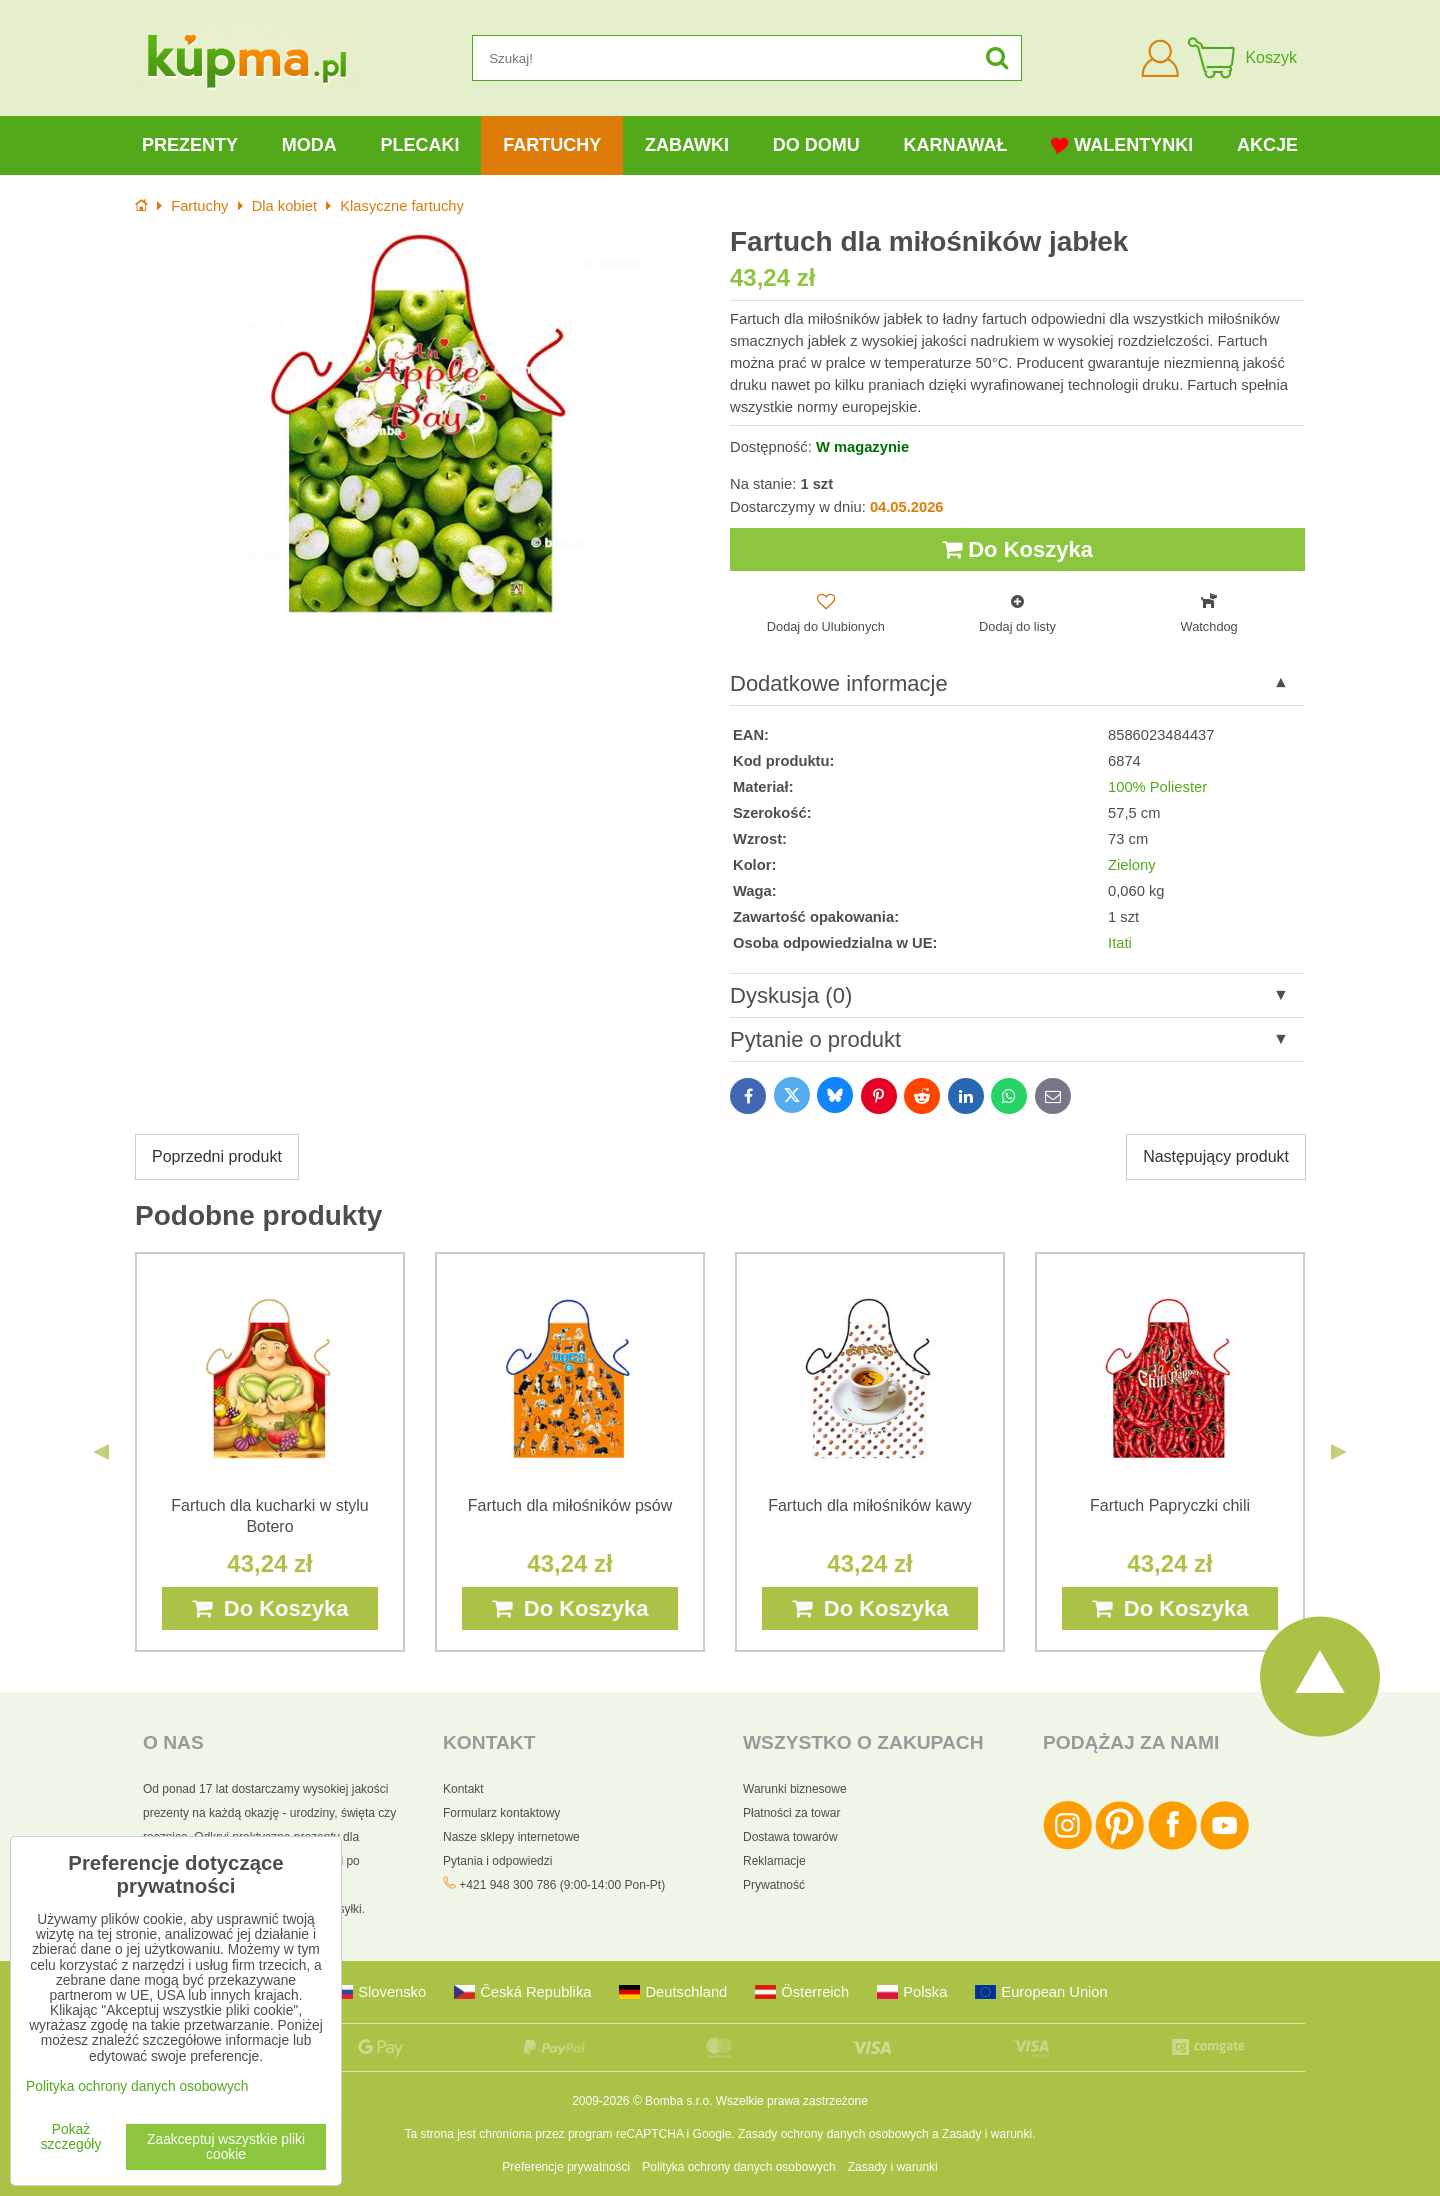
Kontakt (463, 1789)
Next (1339, 1452)
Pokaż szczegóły (71, 2137)
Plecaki (419, 145)
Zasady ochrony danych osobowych (833, 2134)
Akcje (1267, 145)
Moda (309, 145)
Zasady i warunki (987, 2134)
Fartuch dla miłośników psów (570, 1505)
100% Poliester (1157, 787)
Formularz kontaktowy (501, 1813)
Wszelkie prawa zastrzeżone (792, 2101)
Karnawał (955, 145)
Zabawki (687, 145)
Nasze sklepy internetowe (511, 1837)
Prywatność (774, 1885)
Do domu (816, 145)
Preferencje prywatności (566, 2167)
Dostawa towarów (790, 1837)
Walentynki (1122, 145)
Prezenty (190, 145)
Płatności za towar (791, 1813)
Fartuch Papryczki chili (1170, 1505)
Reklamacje (774, 1861)
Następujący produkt (1216, 1156)
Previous (101, 1452)
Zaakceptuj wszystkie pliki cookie (226, 2147)
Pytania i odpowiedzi (497, 1861)
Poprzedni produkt (217, 1156)
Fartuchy (552, 145)
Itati (1120, 943)
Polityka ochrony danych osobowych (738, 2167)
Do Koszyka (1017, 549)
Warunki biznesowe (795, 1789)
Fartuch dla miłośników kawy (870, 1505)
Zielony (1131, 865)
